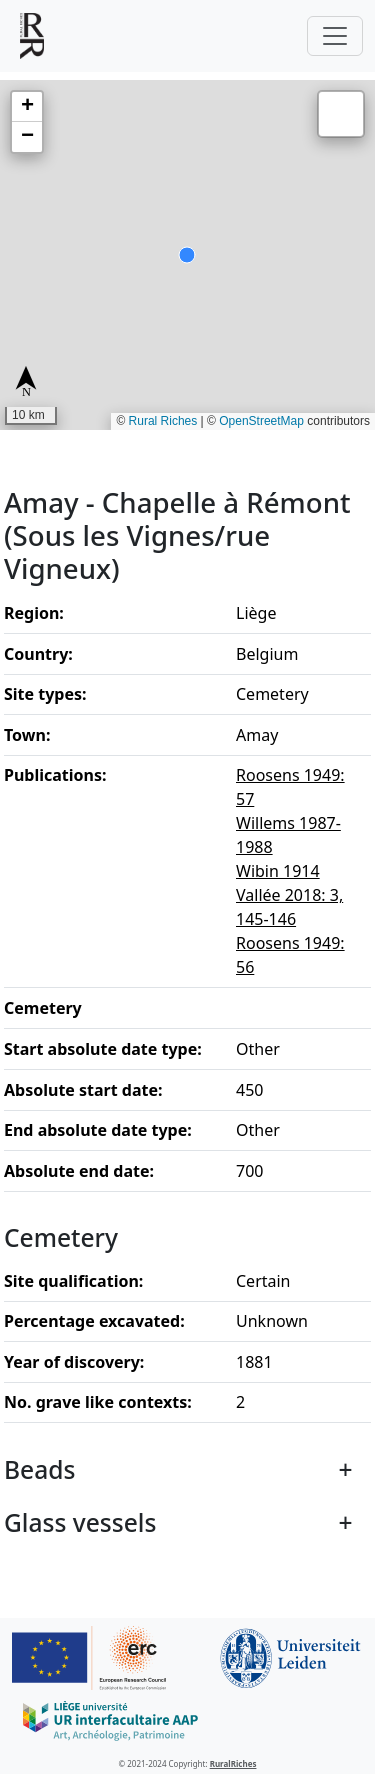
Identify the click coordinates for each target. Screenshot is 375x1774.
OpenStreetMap (261, 421)
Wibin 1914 (278, 871)
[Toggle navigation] (335, 36)
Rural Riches (163, 421)
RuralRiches (233, 1763)
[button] (27, 107)
